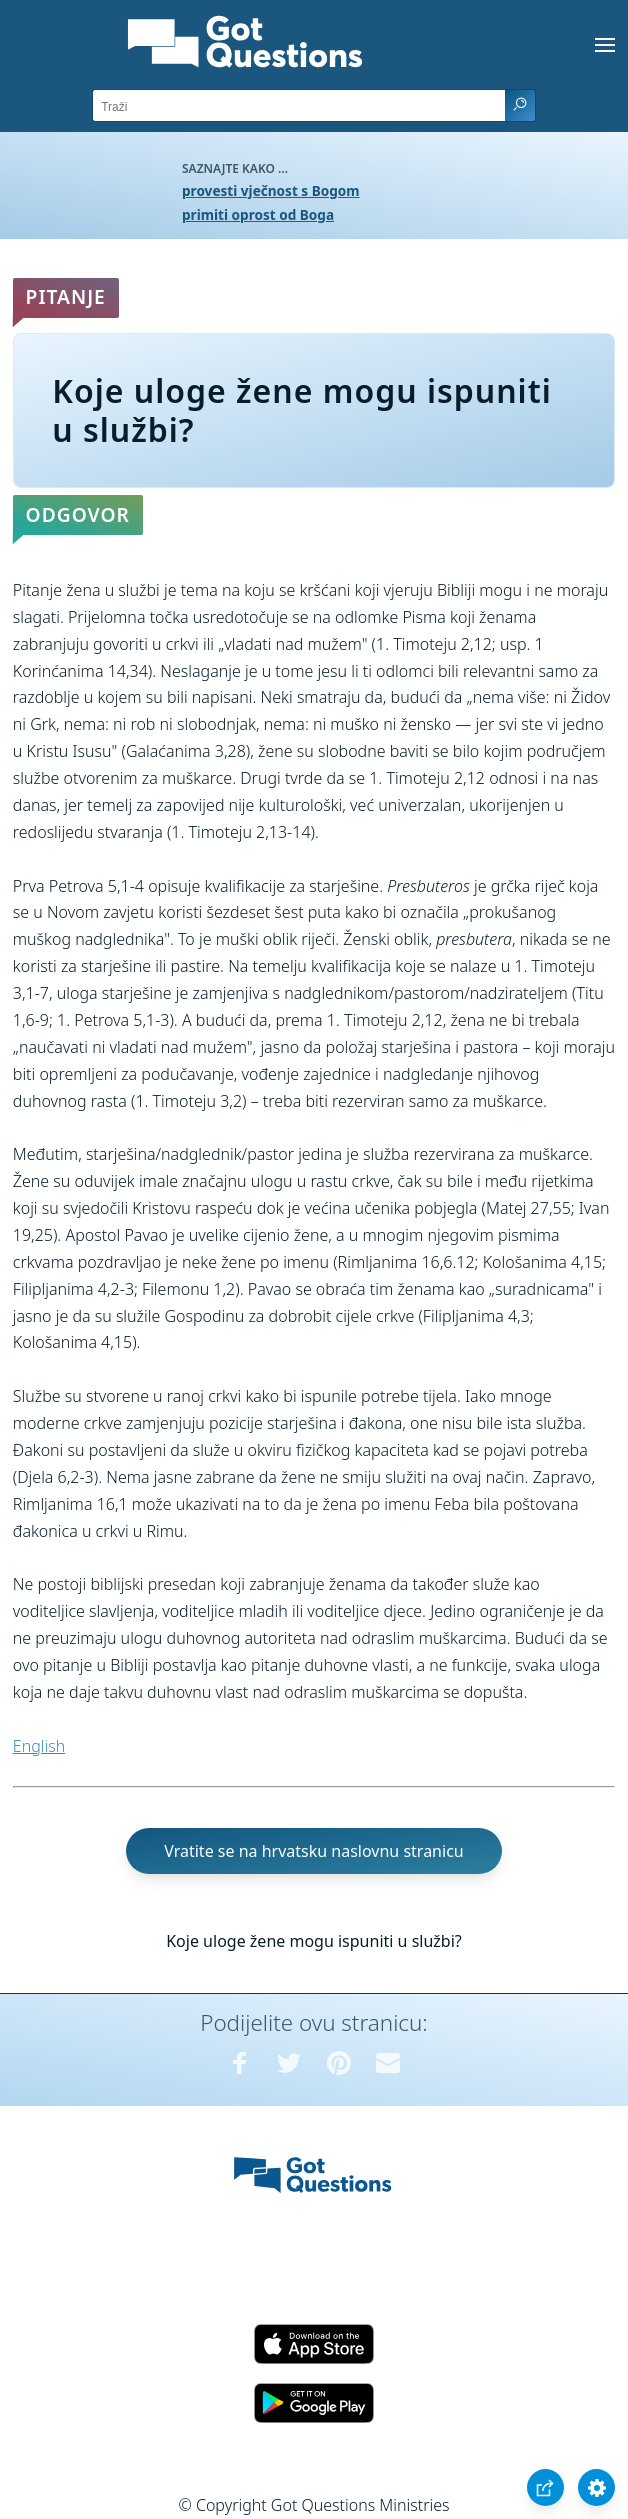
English (39, 1746)
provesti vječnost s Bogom (271, 190)
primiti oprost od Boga (258, 214)
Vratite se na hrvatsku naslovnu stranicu (313, 1851)
